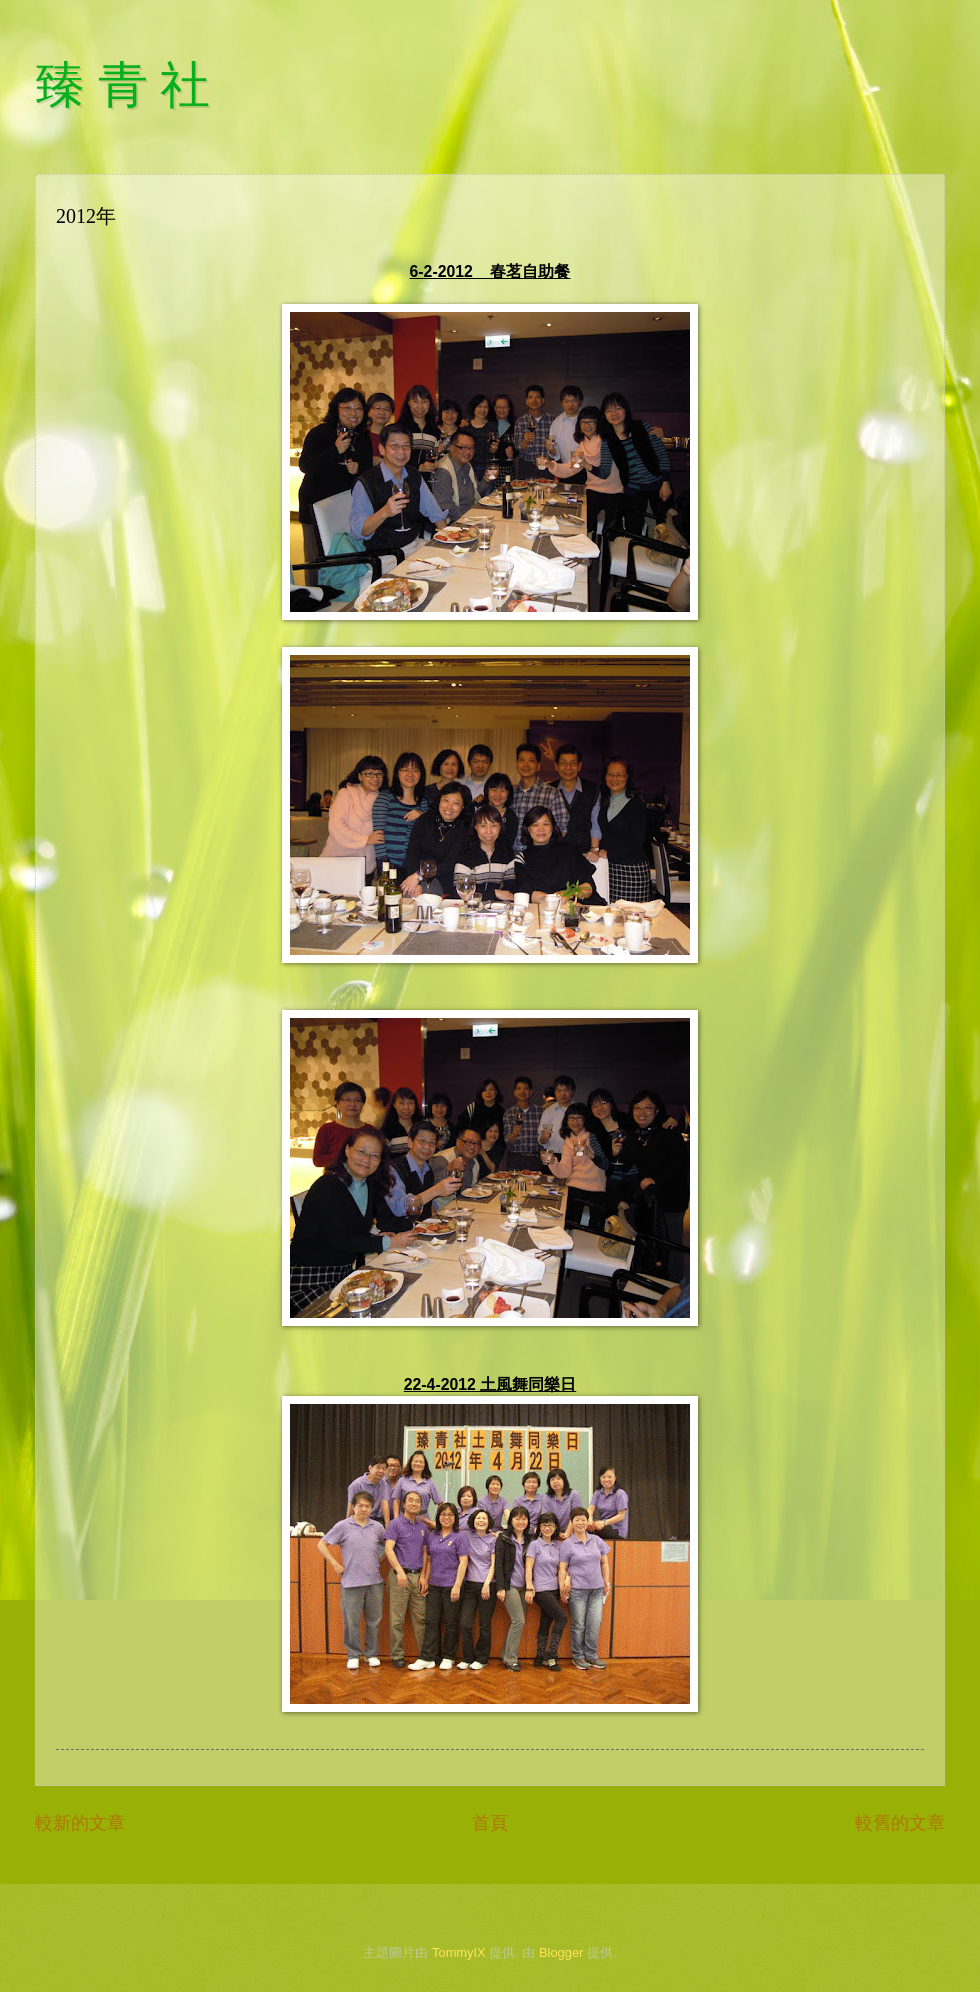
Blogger (561, 1952)
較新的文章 (80, 1823)
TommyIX (459, 1952)
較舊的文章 (900, 1823)
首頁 (490, 1823)
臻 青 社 (122, 85)
